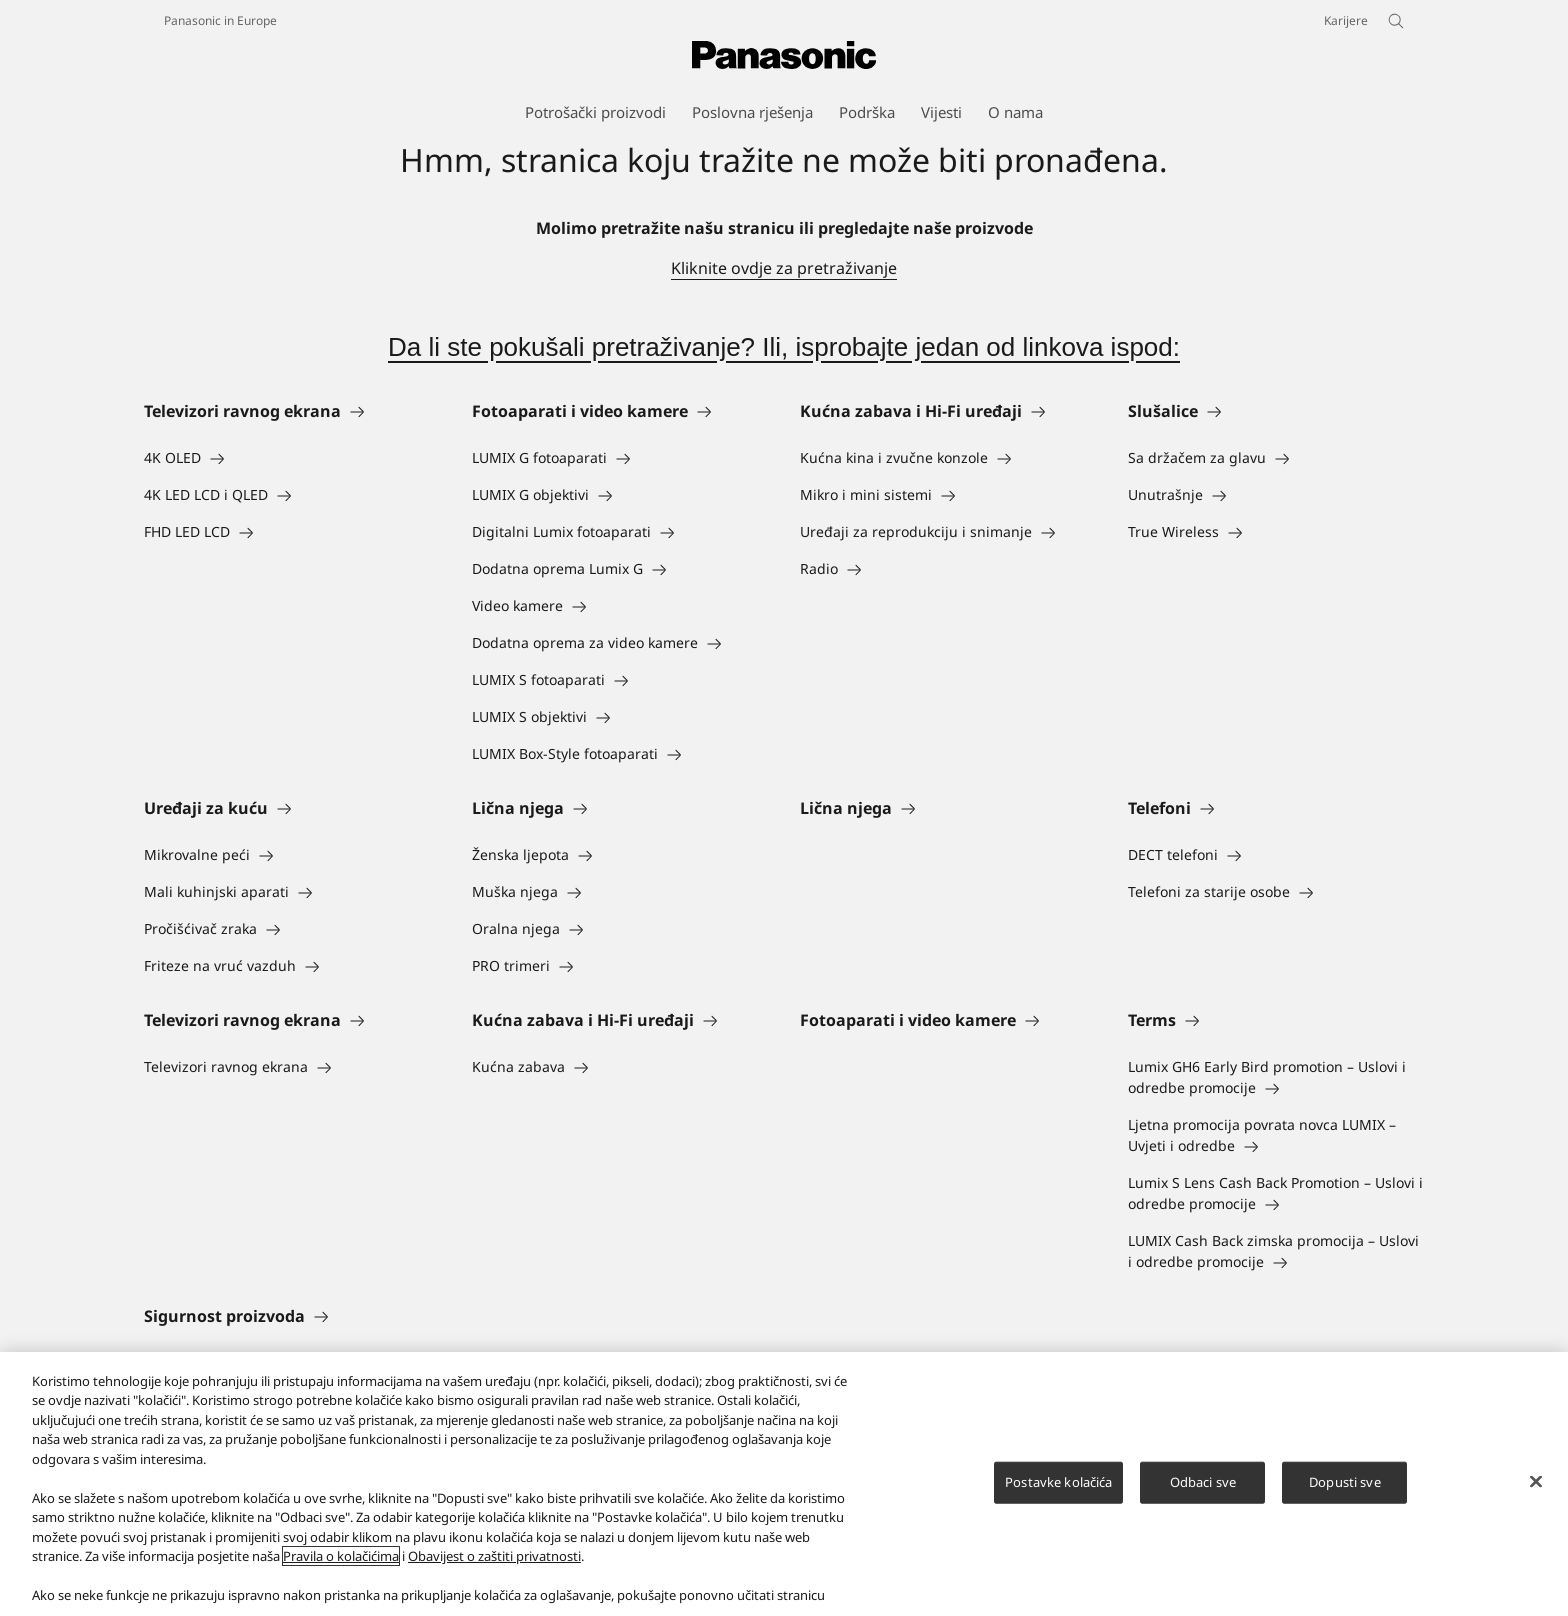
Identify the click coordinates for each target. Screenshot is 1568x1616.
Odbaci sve (1203, 1484)
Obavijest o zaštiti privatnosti (494, 1559)
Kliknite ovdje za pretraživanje (784, 268)
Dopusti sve (1344, 1484)
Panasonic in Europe (220, 20)
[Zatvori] (1536, 1484)
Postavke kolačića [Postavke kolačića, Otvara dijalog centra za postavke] (1058, 1484)
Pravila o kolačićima (341, 1559)
